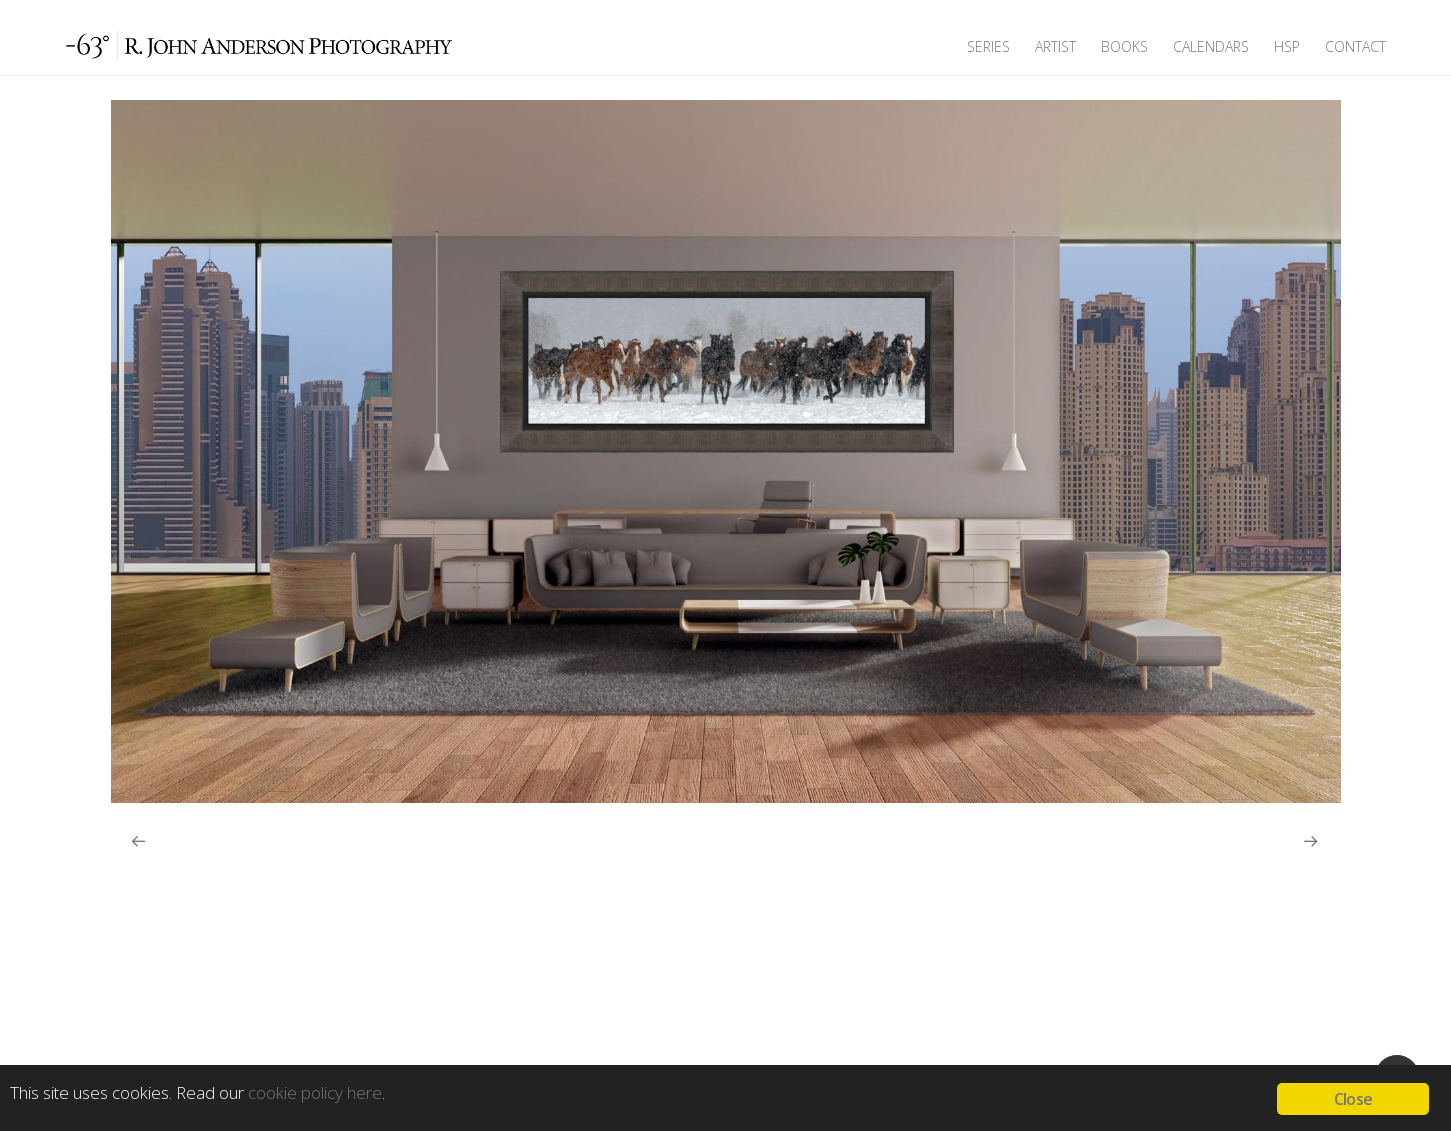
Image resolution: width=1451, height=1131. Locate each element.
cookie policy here (315, 1092)
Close (1353, 1099)
